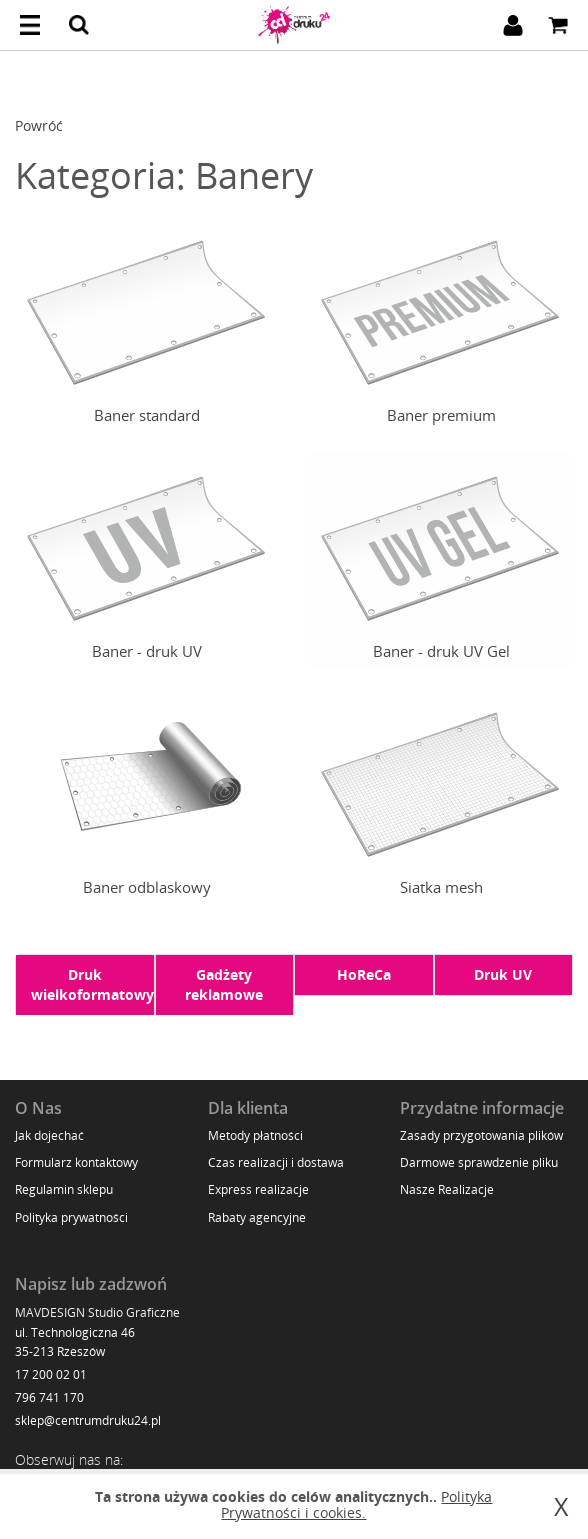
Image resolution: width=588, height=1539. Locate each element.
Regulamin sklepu (64, 1189)
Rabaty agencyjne (257, 1217)
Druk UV (503, 974)
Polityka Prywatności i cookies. (356, 1504)
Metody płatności (255, 1135)
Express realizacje (258, 1189)
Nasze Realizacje (447, 1189)
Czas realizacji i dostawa (276, 1162)
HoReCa (364, 974)
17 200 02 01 (51, 1374)
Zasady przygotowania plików (481, 1135)
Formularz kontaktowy (76, 1162)
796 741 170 (49, 1397)
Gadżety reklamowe (224, 984)
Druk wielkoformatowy (92, 984)
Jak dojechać (49, 1135)
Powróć (39, 125)
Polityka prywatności (71, 1217)
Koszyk (558, 25)
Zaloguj (513, 25)
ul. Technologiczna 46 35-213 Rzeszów (75, 1342)
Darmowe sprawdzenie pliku (479, 1162)
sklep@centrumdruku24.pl (88, 1420)
